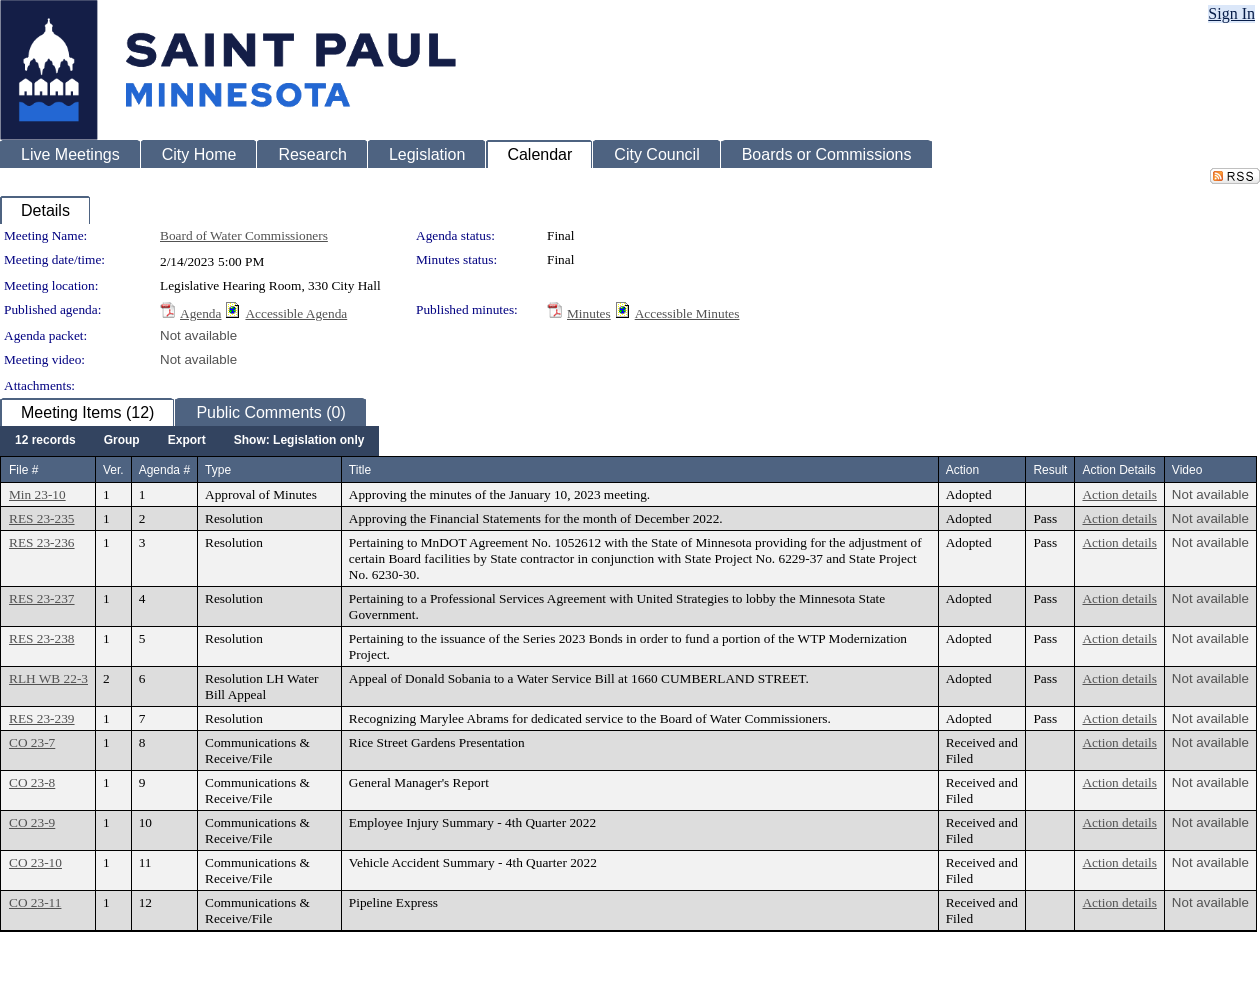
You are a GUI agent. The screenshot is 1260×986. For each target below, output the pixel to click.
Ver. (113, 470)
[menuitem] (45, 441)
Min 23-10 (37, 494)
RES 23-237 (42, 598)
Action (962, 470)
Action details (1119, 494)
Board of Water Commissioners (244, 235)
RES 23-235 (42, 518)
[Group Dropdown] (122, 441)
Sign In (1231, 13)
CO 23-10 (35, 862)
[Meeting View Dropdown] (299, 441)
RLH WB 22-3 (48, 678)
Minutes (589, 313)
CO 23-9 (32, 822)
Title (360, 470)
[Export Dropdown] (187, 441)
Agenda (200, 313)
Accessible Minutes (687, 313)
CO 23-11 (35, 902)
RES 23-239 (42, 718)
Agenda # (164, 470)
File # (23, 470)
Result (1050, 470)
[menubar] (189, 441)
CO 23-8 (32, 782)
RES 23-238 (42, 638)
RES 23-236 (42, 542)
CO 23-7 (32, 742)
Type (218, 470)
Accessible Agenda (296, 313)
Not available (198, 335)
